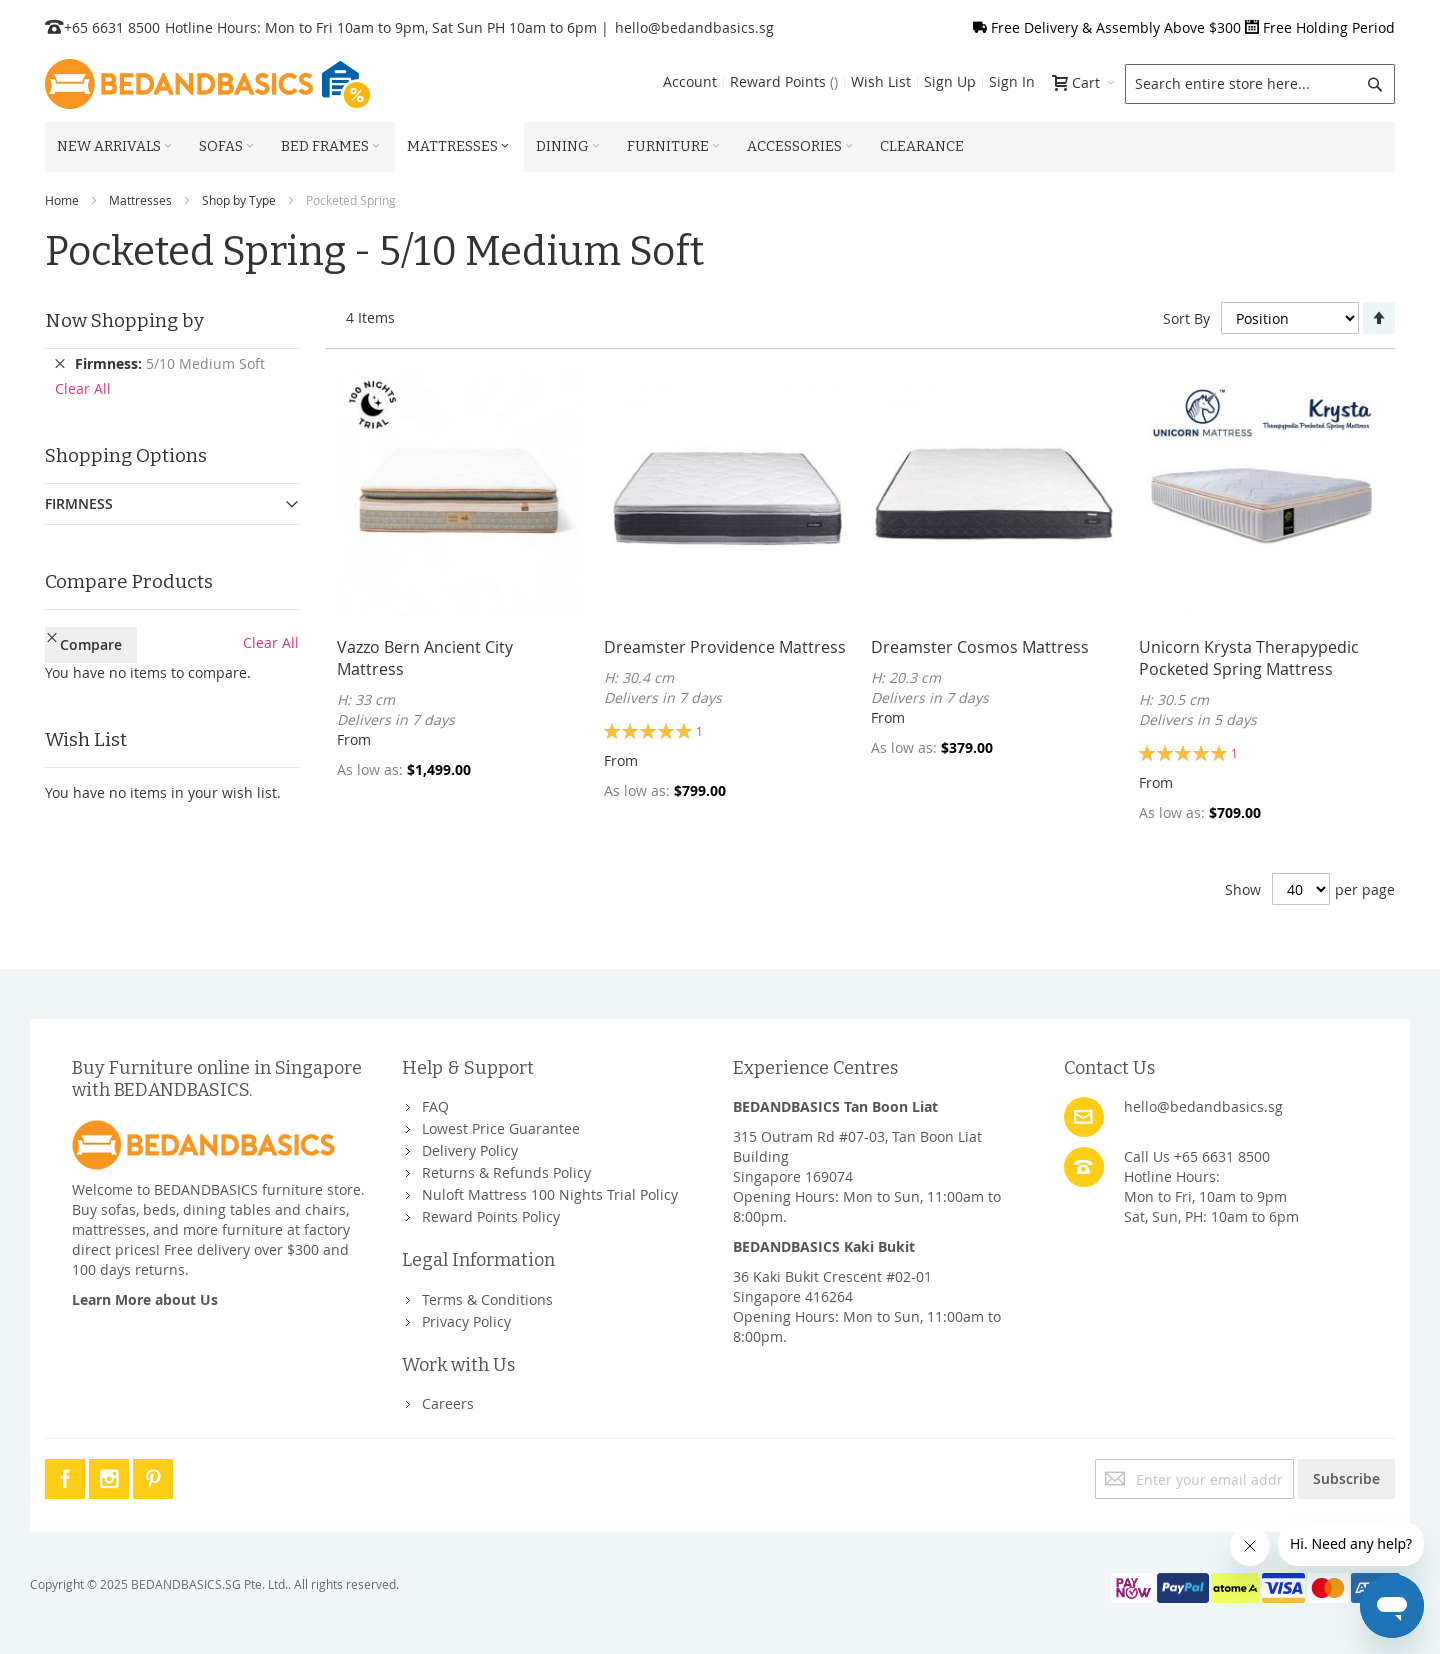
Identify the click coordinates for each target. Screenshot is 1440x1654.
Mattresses (140, 200)
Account (690, 81)
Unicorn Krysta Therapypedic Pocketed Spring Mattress (1249, 658)
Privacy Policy (466, 1321)
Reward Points (784, 81)
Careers (448, 1403)
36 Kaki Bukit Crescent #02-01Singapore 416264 (832, 1286)
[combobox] (1260, 84)
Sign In (1012, 81)
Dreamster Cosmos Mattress (980, 647)
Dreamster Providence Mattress (725, 647)
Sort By (1186, 318)
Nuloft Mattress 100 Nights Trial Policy (550, 1194)
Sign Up (950, 81)
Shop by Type (239, 200)
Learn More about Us (145, 1299)
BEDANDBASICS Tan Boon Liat (835, 1106)
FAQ (435, 1106)
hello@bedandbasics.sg (694, 27)
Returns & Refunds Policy (506, 1172)
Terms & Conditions (487, 1299)
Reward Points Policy (491, 1216)
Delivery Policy (470, 1150)
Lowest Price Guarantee (501, 1128)
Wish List (881, 81)
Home (62, 200)
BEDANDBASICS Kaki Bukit (824, 1246)
